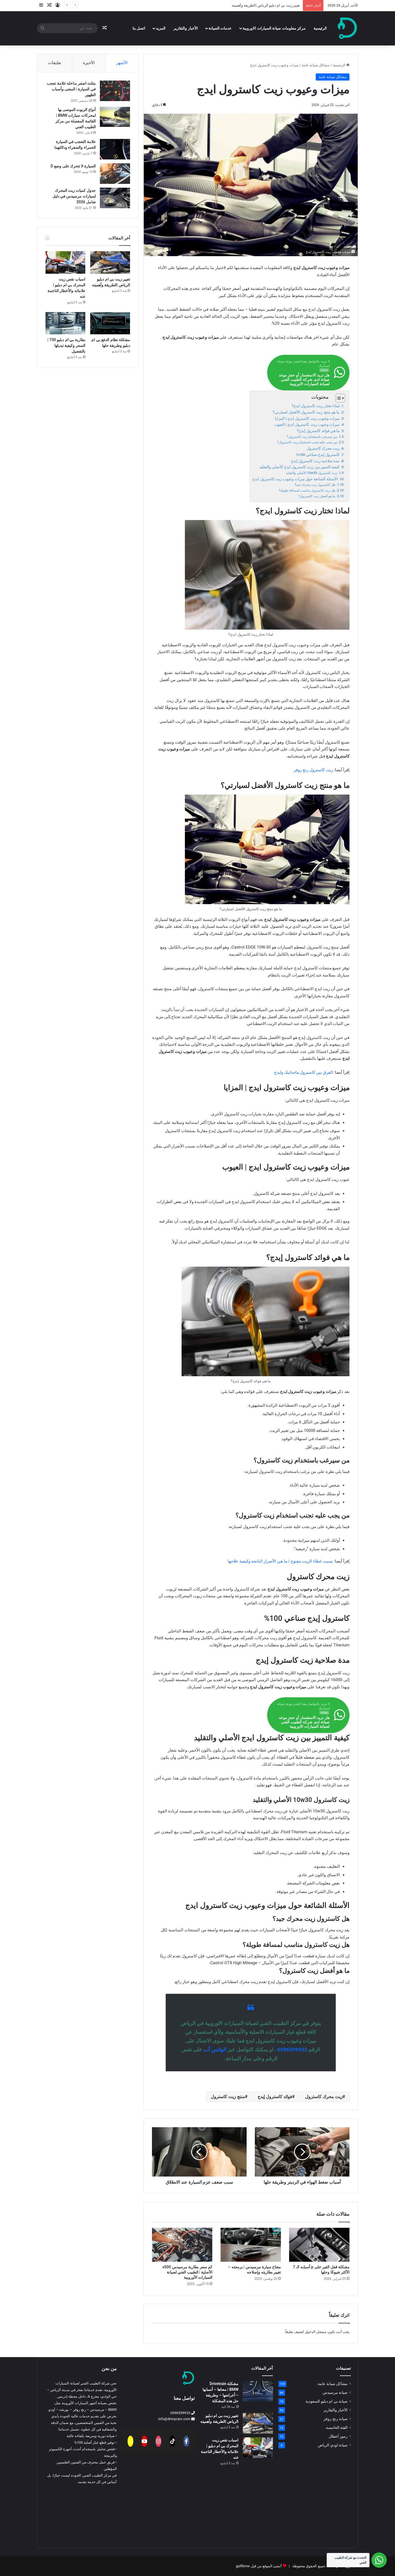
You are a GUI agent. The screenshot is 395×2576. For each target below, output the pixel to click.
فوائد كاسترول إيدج (275, 2096)
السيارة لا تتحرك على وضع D (73, 166)
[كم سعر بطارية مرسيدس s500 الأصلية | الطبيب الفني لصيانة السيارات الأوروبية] (182, 2245)
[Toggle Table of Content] (337, 398)
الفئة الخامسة (337, 2427)
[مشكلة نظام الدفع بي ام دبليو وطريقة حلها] (110, 323)
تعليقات (54, 62)
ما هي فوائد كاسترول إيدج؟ (318, 431)
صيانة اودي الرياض (333, 2445)
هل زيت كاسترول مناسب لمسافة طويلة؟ (307, 490)
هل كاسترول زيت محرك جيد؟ (315, 485)
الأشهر (122, 62)
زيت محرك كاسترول (323, 448)
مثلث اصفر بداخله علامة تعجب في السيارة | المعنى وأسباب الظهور (71, 89)
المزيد (160, 28)
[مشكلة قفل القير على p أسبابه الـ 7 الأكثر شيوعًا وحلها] (319, 2245)
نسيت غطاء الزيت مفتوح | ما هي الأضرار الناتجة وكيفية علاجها (280, 1561)
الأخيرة (89, 62)
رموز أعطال (338, 2436)
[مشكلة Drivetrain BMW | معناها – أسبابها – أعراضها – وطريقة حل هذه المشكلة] (258, 2391)
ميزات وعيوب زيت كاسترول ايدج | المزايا (307, 418)
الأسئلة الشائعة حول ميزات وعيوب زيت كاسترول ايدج (295, 479)
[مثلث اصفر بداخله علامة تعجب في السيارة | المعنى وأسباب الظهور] (115, 91)
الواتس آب (215, 2049)
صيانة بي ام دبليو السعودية (327, 2401)
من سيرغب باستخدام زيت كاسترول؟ (312, 437)
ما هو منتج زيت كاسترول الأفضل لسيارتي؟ (306, 412)
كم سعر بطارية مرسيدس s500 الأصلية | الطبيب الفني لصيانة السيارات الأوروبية (187, 2272)
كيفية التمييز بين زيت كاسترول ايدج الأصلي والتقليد (299, 467)
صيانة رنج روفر (335, 2419)
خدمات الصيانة (220, 28)
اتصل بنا (138, 28)
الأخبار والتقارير (185, 28)
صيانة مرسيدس (335, 2392)
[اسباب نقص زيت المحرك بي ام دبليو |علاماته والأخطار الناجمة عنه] (65, 262)
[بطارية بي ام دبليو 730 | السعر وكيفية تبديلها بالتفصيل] (65, 323)
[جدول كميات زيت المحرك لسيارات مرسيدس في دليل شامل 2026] (115, 198)
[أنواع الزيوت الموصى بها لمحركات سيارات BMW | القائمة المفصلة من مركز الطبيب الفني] (115, 117)
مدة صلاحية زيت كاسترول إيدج (315, 461)
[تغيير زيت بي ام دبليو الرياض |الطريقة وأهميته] (110, 262)
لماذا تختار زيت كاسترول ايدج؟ (316, 406)
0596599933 (292, 2049)
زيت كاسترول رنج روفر (313, 769)
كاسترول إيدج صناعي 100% (318, 454)
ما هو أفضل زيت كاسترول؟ (316, 496)
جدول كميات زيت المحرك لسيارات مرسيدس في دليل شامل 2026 (74, 196)
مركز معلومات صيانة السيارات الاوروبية (274, 28)
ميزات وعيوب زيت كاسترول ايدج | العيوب (307, 424)
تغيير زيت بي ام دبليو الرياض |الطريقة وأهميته (266, 5)
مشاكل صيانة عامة (315, 65)
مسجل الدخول (315, 2332)
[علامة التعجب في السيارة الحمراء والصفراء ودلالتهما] (115, 149)
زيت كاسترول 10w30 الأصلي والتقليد (311, 473)
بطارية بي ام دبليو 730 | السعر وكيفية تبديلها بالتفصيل (66, 345)
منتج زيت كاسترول (228, 2096)
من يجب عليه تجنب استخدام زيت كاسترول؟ (307, 442)
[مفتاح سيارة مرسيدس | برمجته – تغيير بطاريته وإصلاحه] (251, 2245)
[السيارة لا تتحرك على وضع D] (115, 173)
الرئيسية (320, 28)
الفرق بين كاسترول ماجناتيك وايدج (303, 1072)
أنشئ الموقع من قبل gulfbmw (259, 2566)
